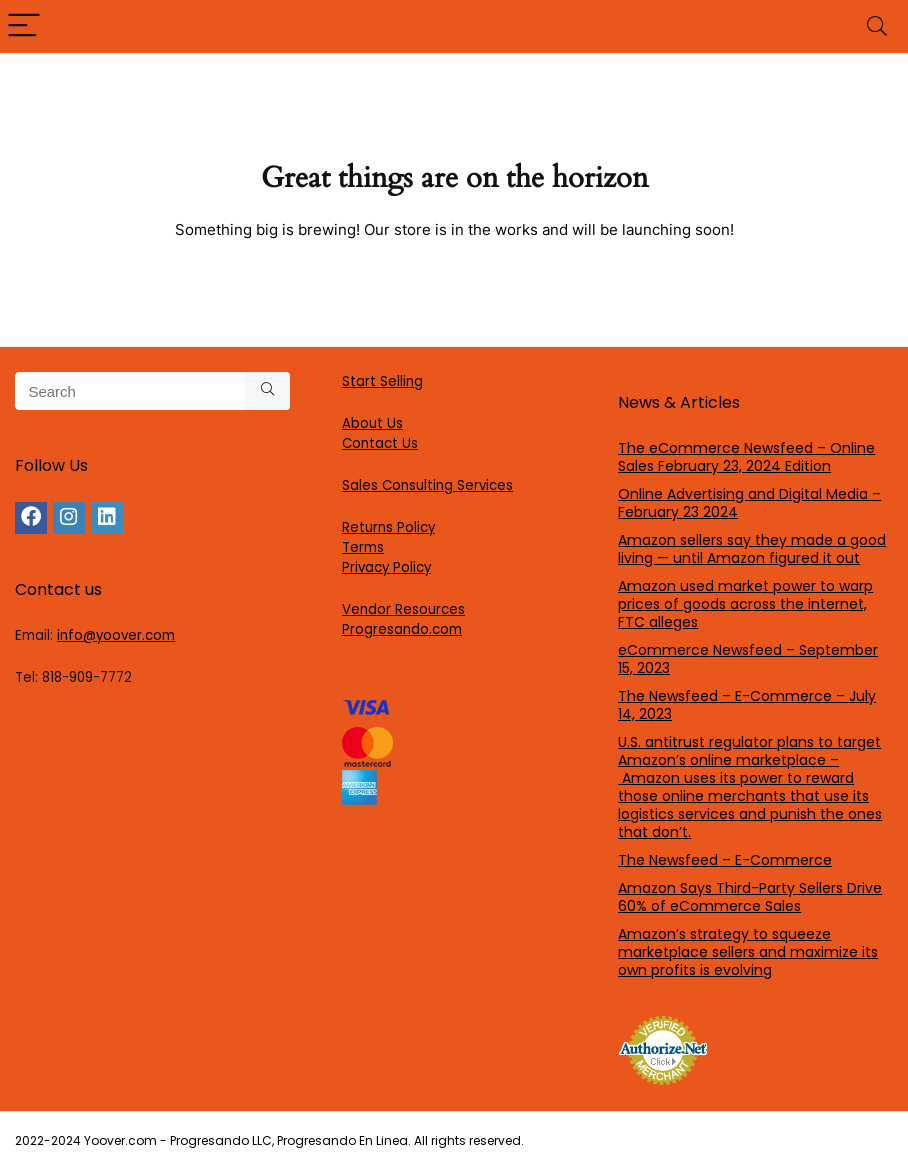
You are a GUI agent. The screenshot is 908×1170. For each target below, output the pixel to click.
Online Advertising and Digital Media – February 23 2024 (749, 503)
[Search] (877, 26)
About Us (372, 423)
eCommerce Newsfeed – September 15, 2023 (748, 659)
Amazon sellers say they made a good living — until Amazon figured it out (752, 549)
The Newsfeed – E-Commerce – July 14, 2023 (747, 705)
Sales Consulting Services (427, 485)
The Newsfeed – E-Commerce (725, 860)
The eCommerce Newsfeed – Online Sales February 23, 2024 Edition (746, 457)
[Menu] (24, 26)
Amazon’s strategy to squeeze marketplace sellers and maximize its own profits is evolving (748, 952)
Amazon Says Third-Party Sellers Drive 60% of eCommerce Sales (750, 897)
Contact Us (380, 443)
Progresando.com (402, 629)
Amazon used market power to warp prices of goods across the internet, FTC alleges (745, 604)
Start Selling (382, 381)
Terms (363, 547)
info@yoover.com (116, 635)
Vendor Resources (403, 609)
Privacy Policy (386, 567)
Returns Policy (388, 527)
